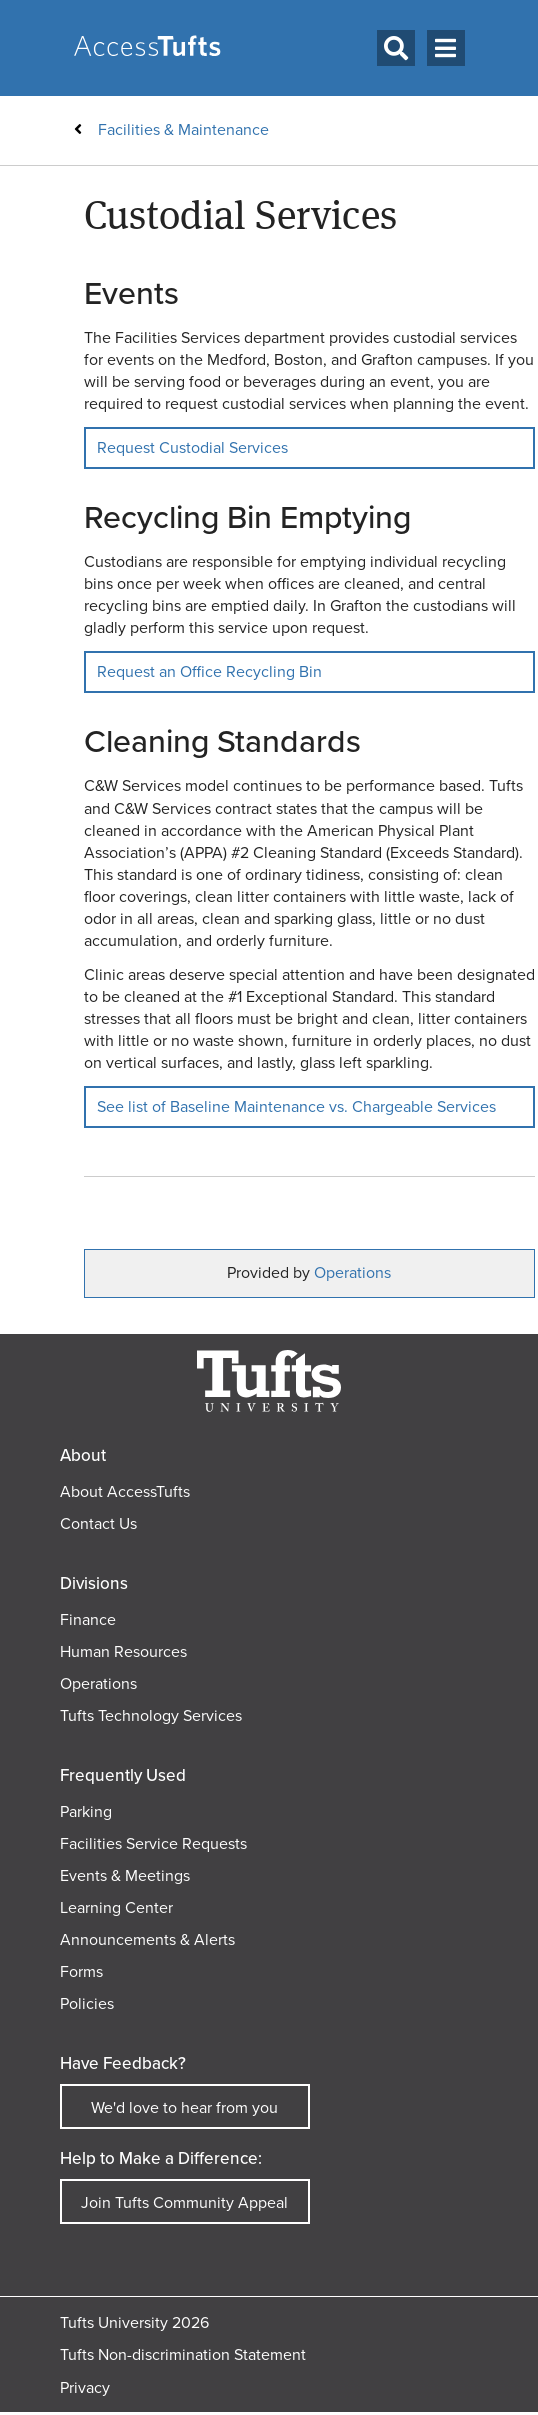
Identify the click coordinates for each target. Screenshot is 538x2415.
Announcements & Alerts (147, 1939)
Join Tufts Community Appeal (184, 2202)
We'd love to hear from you (184, 2107)
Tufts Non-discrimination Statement (183, 2354)
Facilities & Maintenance (183, 129)
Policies (87, 2003)
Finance (88, 1619)
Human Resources (123, 1651)
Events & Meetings (125, 1875)
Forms (81, 1971)
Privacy (85, 2387)
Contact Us (98, 1523)
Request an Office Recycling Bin (209, 671)
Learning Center (116, 1907)
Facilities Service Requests (153, 1843)
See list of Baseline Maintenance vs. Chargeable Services (296, 1106)
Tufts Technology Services (151, 1715)
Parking (86, 1811)
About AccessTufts (125, 1491)
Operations (352, 1272)
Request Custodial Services (192, 447)
